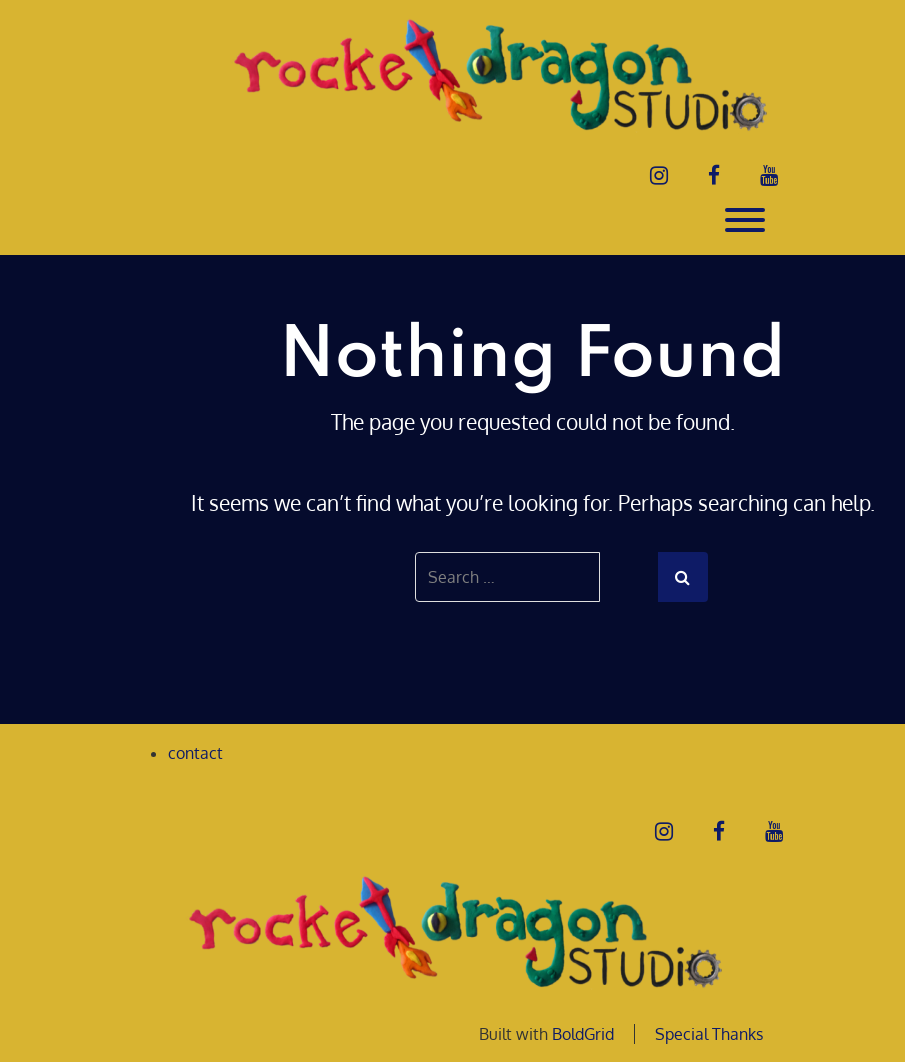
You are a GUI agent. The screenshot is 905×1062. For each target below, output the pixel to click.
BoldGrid (583, 1034)
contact (195, 753)
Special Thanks (709, 1034)
